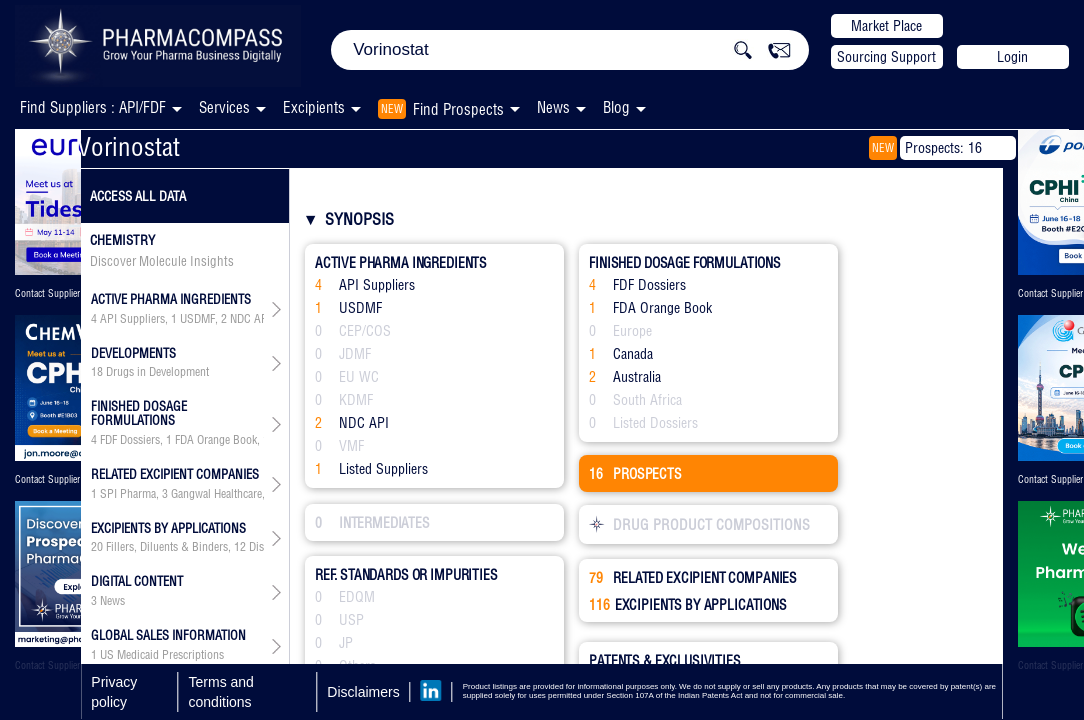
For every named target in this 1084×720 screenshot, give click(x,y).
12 (240, 547)
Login (1012, 57)
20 (97, 547)
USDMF (197, 319)
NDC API (250, 319)
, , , (177, 319)
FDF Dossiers (130, 440)
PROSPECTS (635, 474)
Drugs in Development (157, 372)
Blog (616, 107)
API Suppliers (132, 319)
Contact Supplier (47, 293)
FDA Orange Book (216, 440)
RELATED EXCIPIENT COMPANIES (693, 578)
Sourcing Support (886, 57)
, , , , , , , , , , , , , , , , (177, 547)
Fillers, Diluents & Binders (167, 547)
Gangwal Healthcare (216, 494)
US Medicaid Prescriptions (162, 655)
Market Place (886, 26)
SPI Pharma (128, 494)
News (553, 107)
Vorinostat (128, 146)
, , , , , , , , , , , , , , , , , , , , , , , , (177, 494)
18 (97, 372)
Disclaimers (363, 692)
